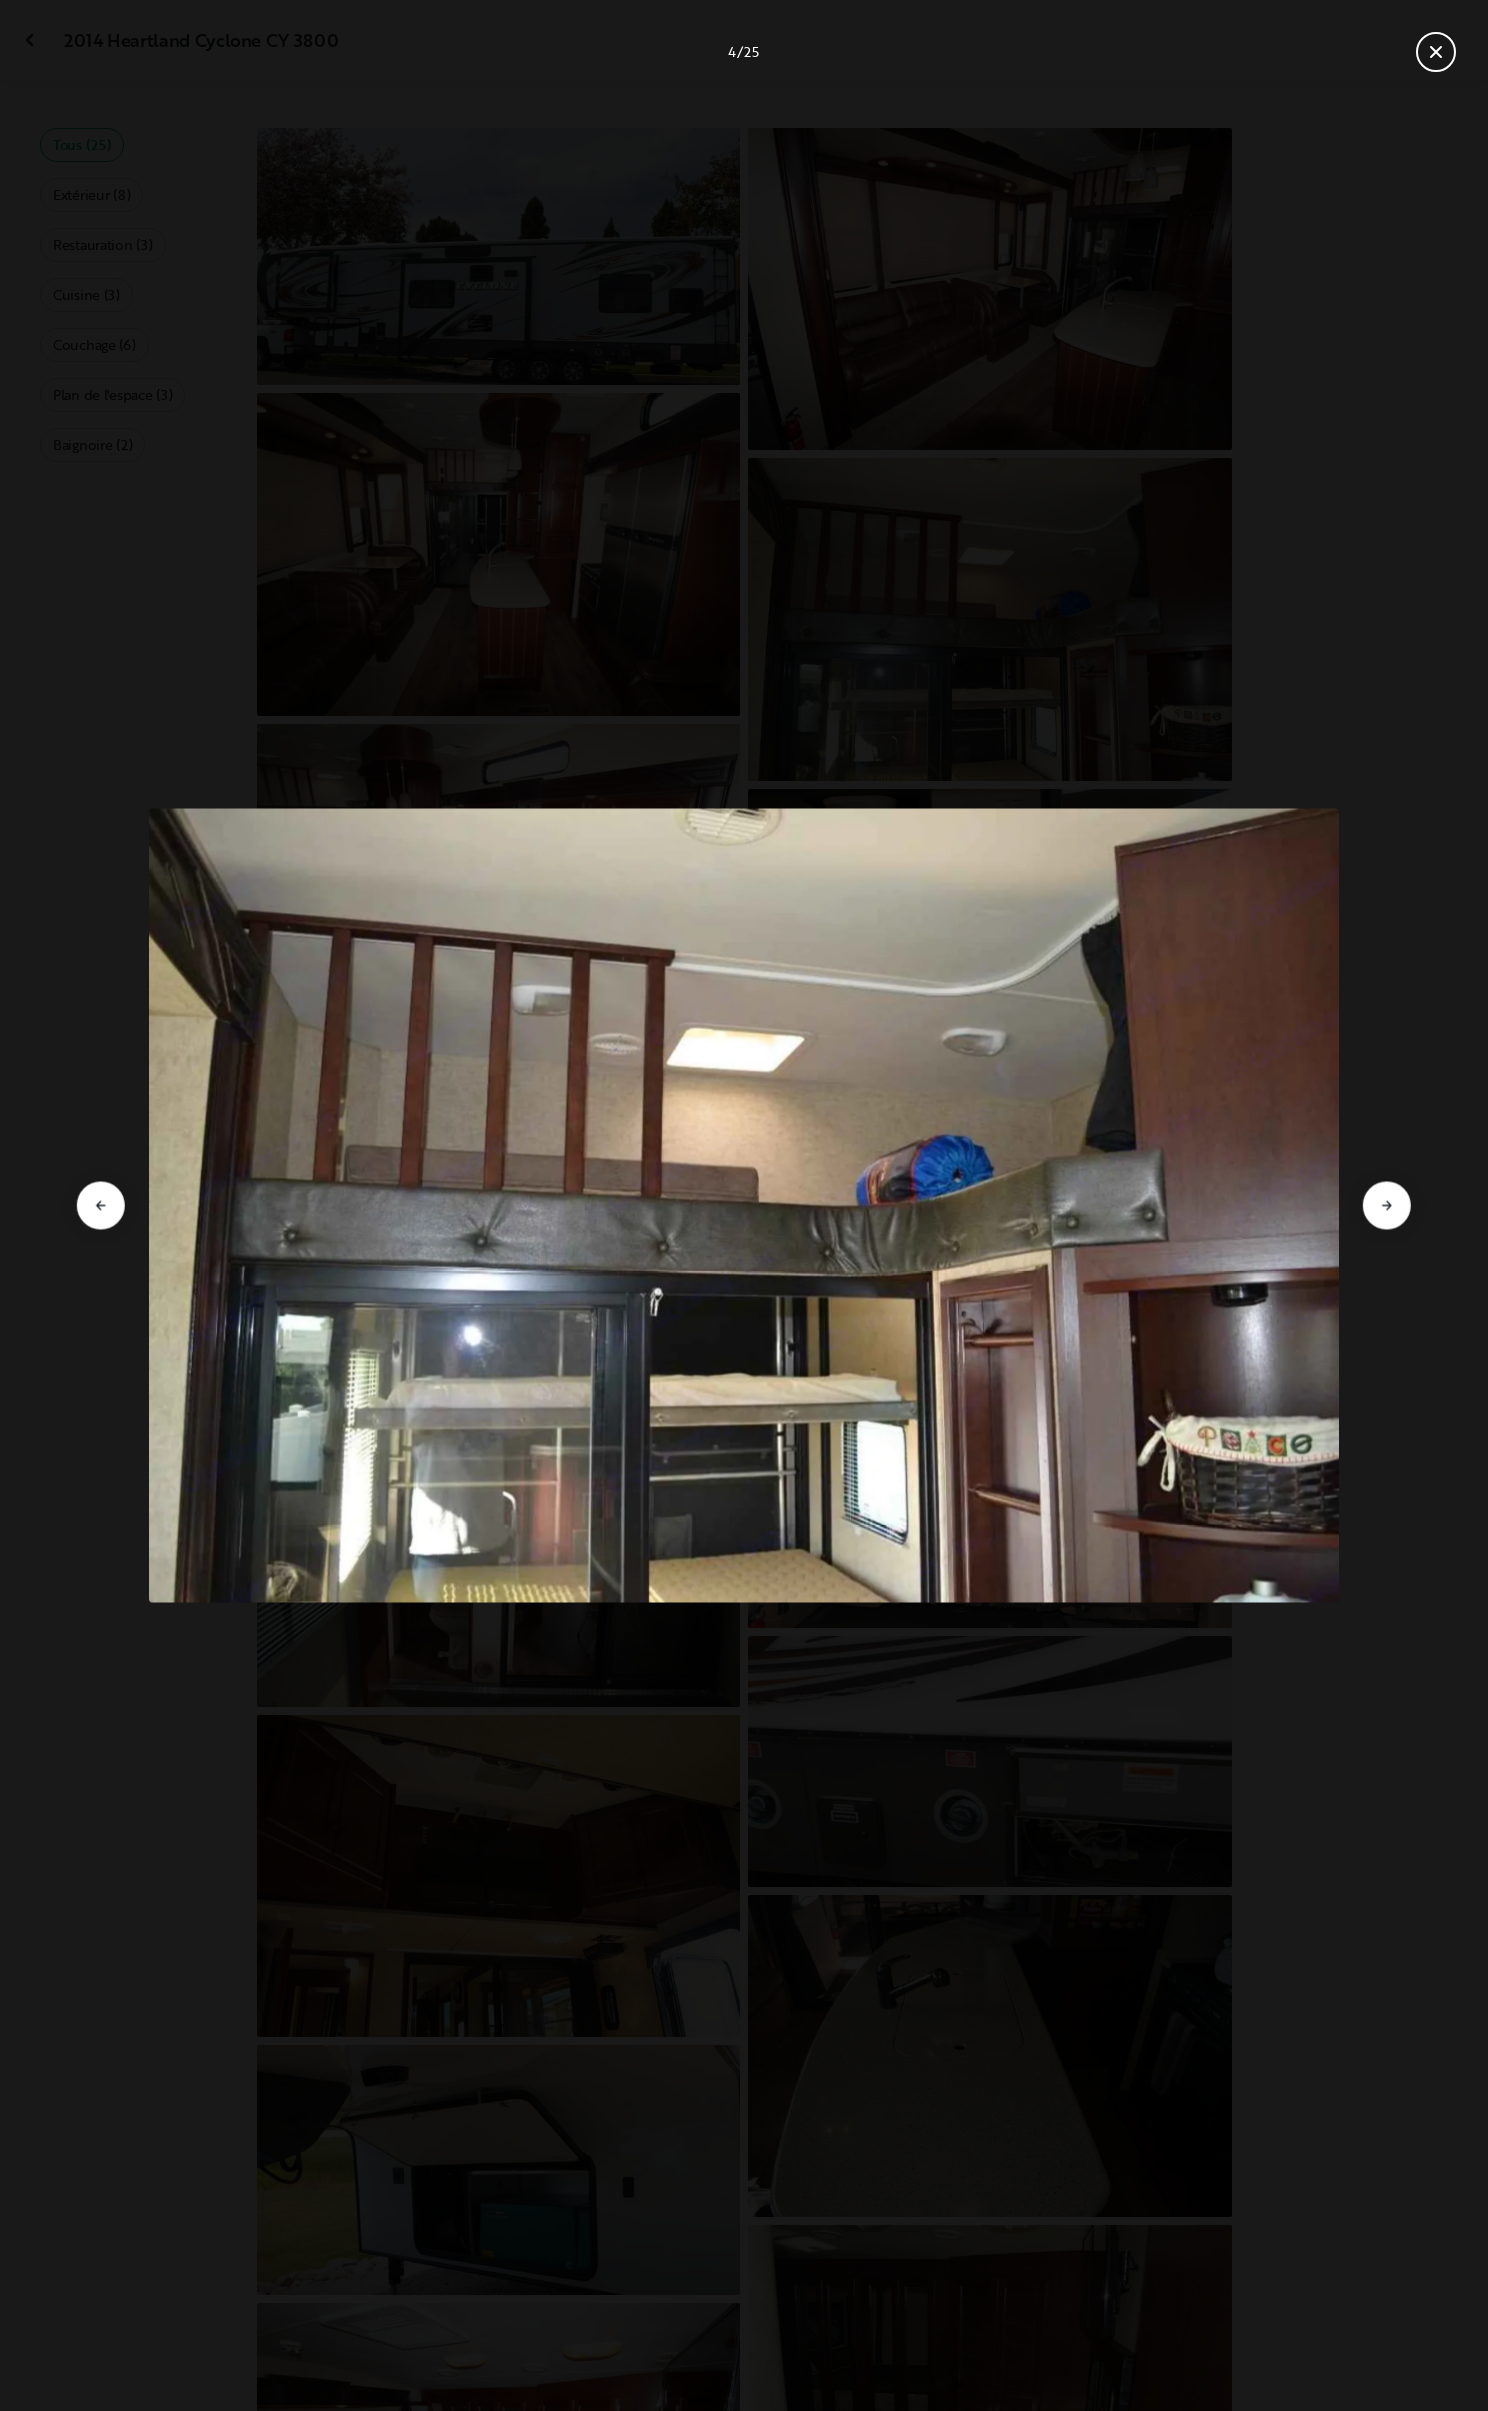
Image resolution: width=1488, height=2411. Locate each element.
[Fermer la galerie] (1436, 52)
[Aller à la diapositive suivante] (1387, 1206)
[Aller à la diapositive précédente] (101, 1206)
